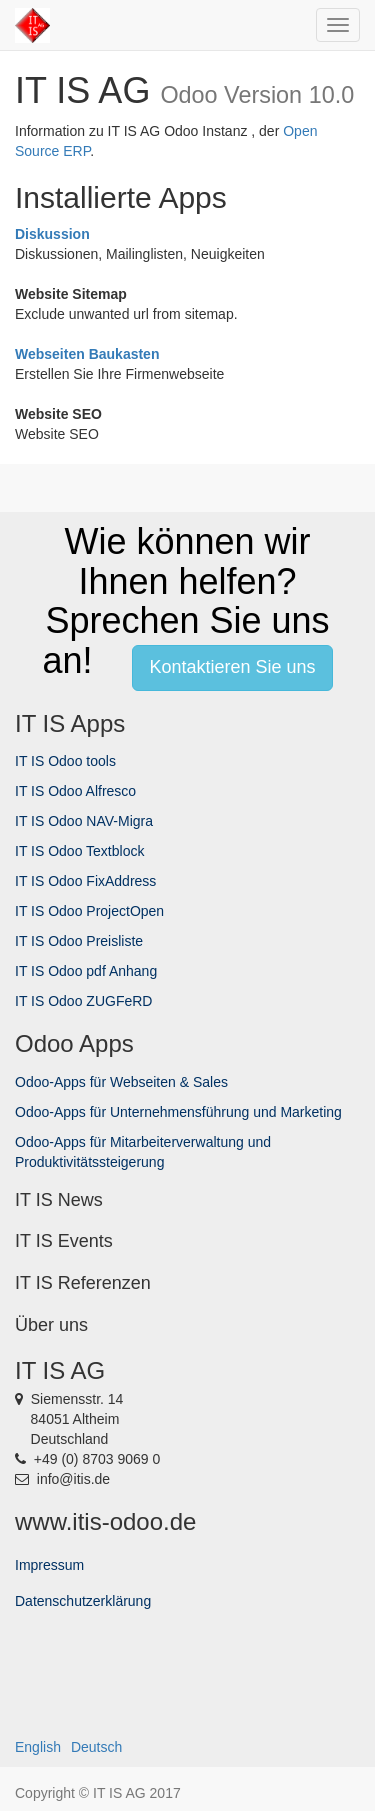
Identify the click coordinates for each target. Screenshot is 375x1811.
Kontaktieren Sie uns (232, 667)
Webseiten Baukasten (87, 354)
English (38, 1747)
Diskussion (52, 234)
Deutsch (96, 1747)
